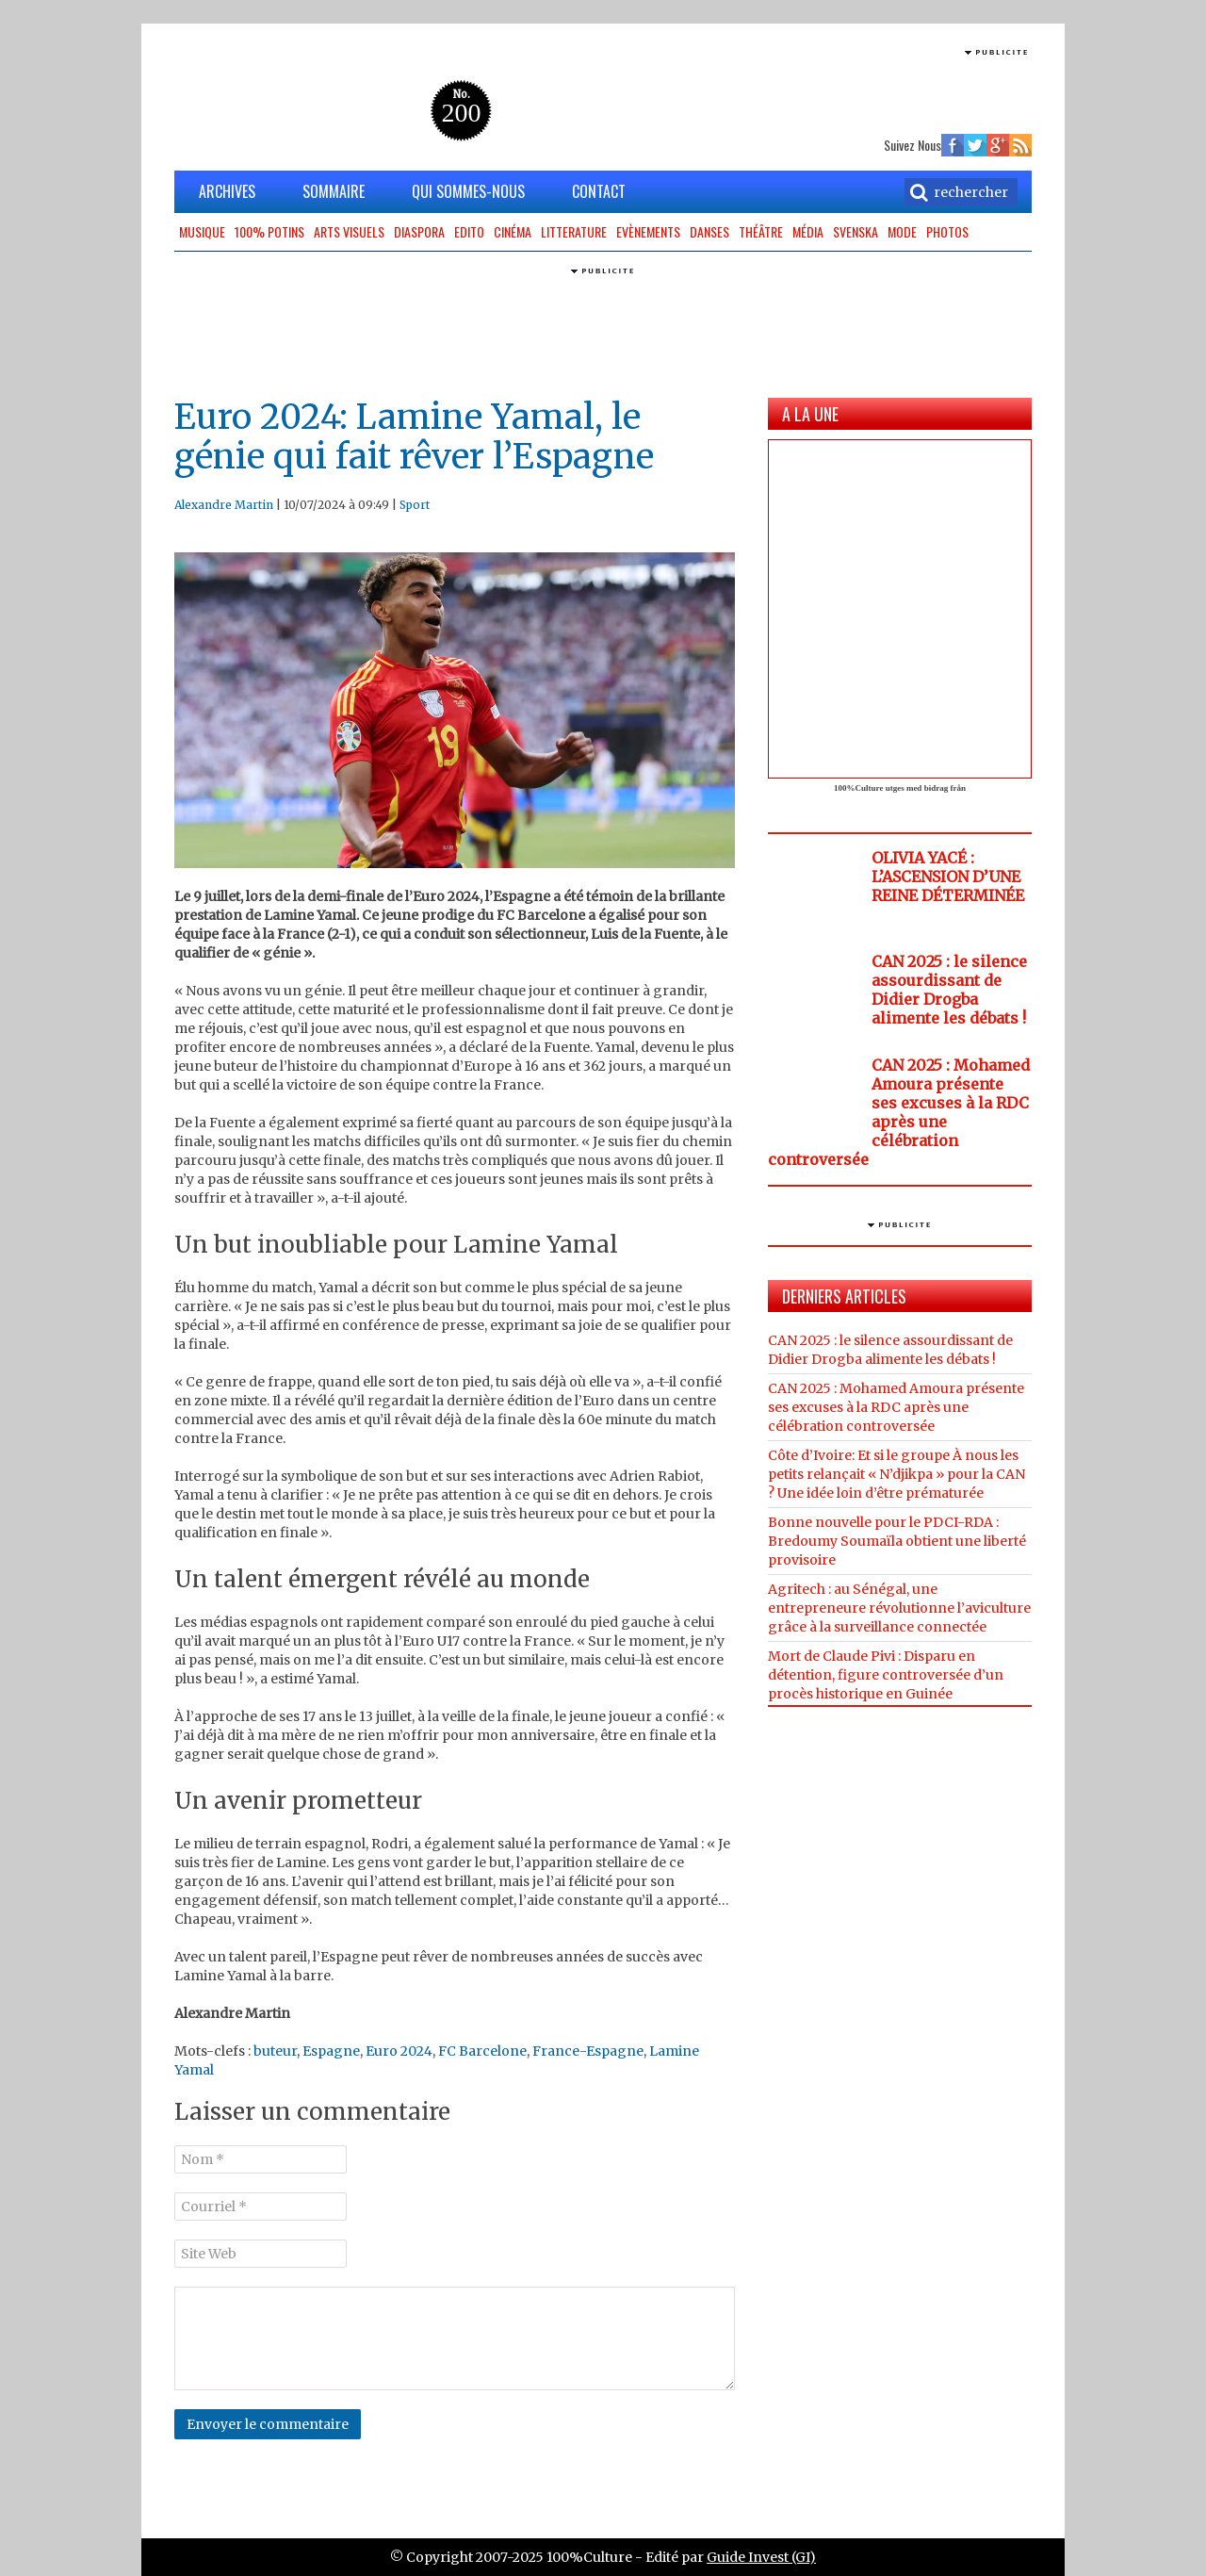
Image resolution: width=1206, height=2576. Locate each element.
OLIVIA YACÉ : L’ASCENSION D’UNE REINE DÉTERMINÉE (948, 876)
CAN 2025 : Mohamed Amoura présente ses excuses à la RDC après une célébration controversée (899, 1112)
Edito (469, 231)
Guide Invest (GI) (761, 2557)
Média (807, 231)
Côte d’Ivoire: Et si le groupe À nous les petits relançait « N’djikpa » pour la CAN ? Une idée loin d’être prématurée (896, 1474)
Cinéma (512, 231)
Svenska (855, 231)
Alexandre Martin (223, 505)
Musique (202, 231)
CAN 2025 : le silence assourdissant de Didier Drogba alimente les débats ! (949, 989)
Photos (947, 231)
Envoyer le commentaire (268, 2424)
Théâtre (761, 231)
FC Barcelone (482, 2051)
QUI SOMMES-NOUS (468, 191)
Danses (709, 231)
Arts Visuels (349, 231)
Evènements (648, 231)
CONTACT (599, 191)
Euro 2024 (399, 2051)
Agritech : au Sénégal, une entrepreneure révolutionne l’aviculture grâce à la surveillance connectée (899, 1608)
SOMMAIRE (333, 191)
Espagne (331, 2051)
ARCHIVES (227, 191)
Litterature (574, 231)
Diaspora (419, 231)
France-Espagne (588, 2051)
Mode (902, 231)
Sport (414, 505)
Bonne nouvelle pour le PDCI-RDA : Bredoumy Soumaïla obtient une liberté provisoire (897, 1541)
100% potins (269, 231)
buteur (275, 2051)
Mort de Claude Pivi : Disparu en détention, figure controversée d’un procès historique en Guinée (885, 1675)
